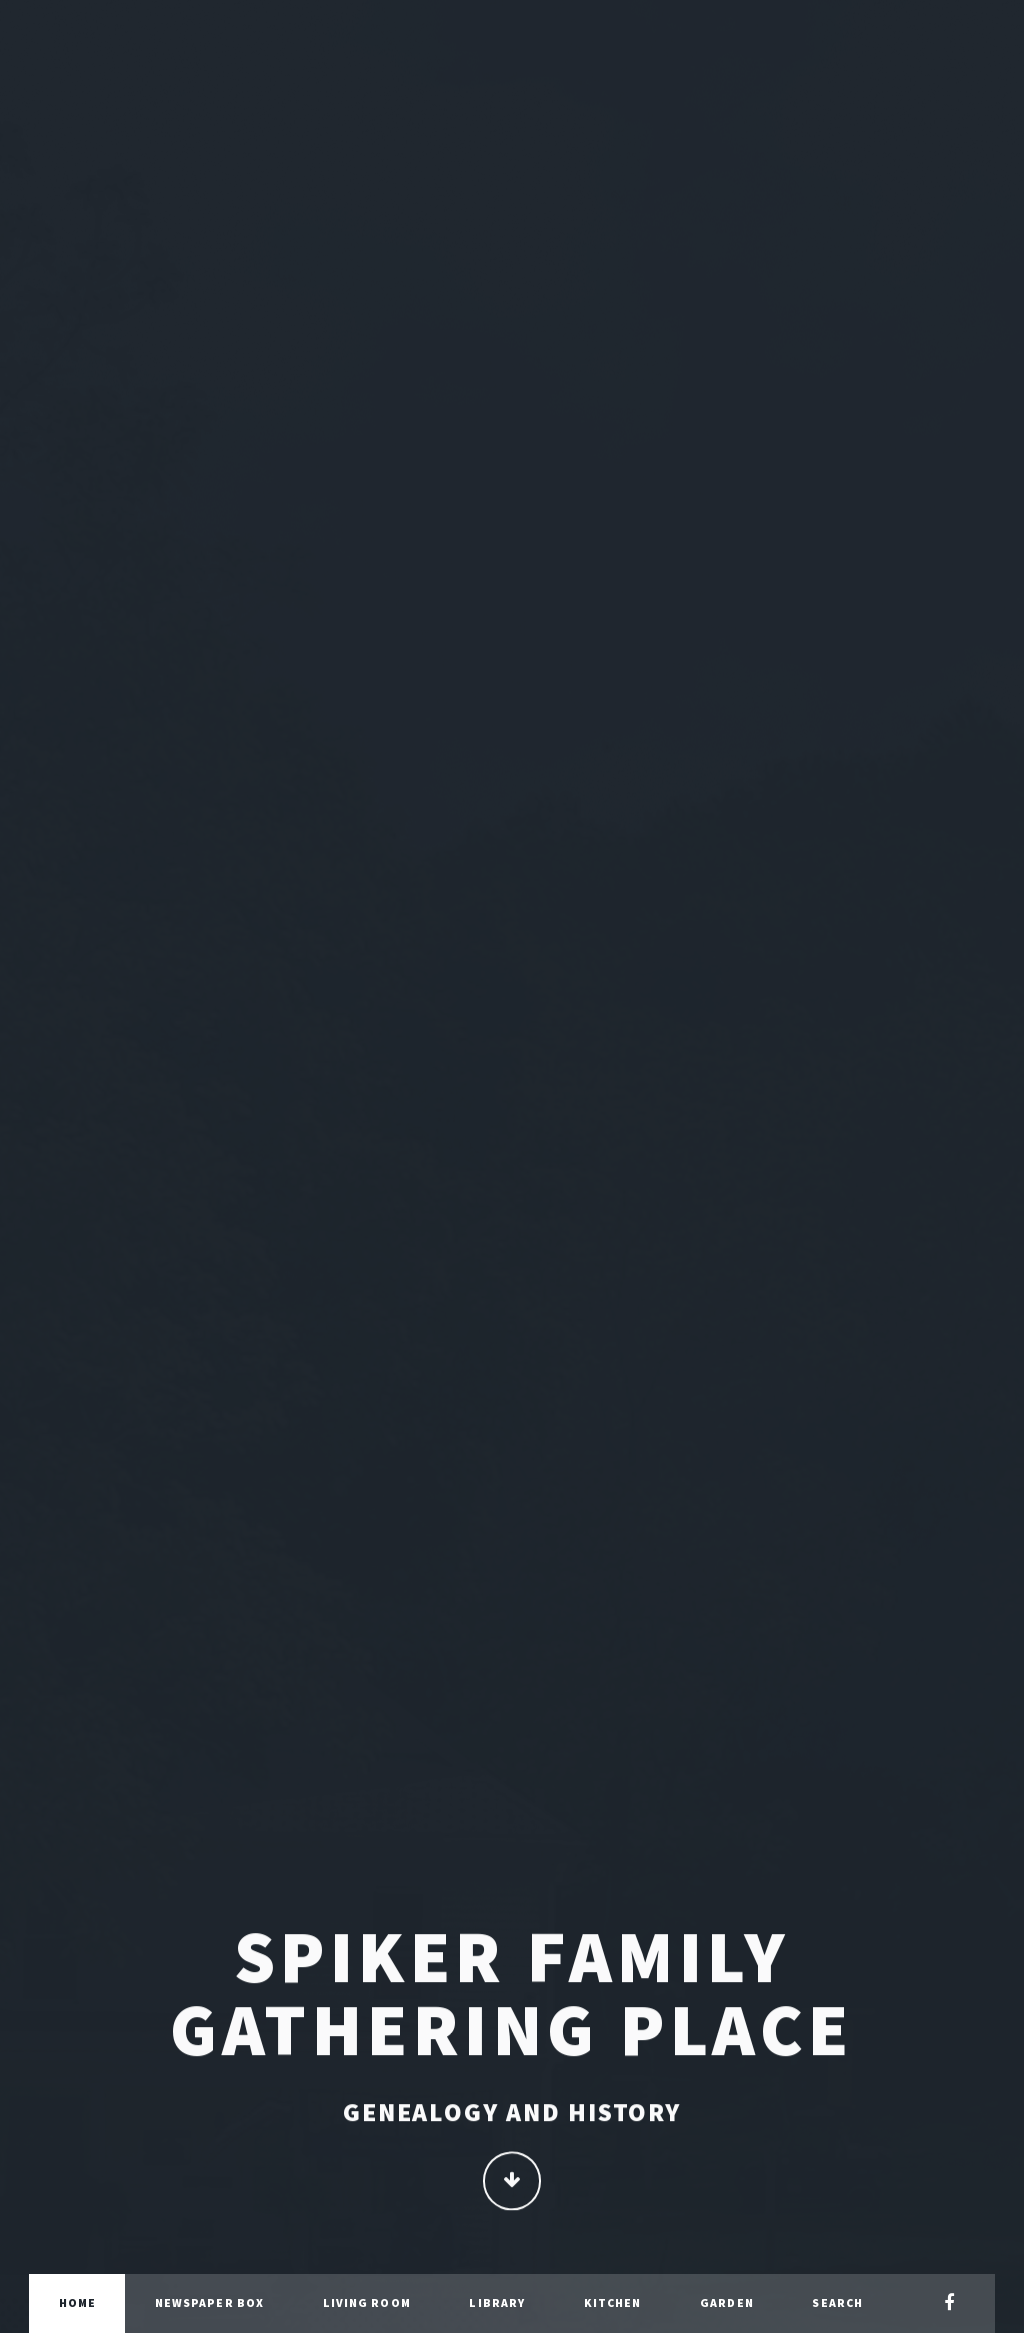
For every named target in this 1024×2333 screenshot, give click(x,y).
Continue (512, 2182)
